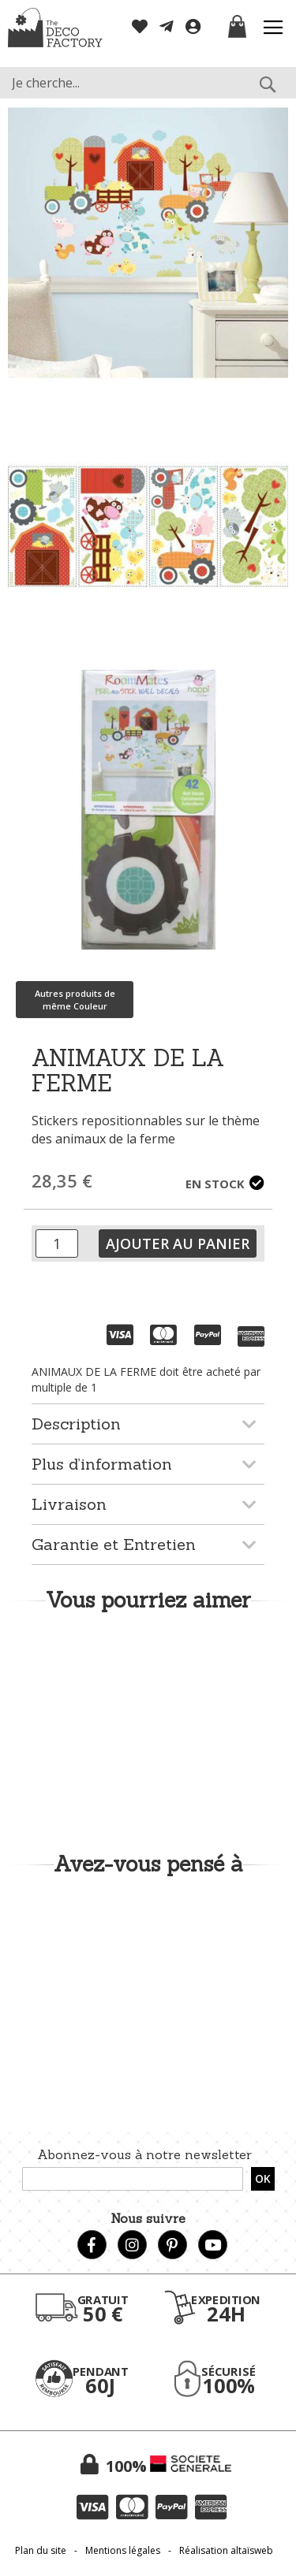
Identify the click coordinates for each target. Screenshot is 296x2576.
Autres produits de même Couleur (75, 999)
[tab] (148, 1423)
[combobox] (148, 83)
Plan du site (40, 2550)
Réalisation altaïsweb (226, 2550)
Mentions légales (122, 2550)
